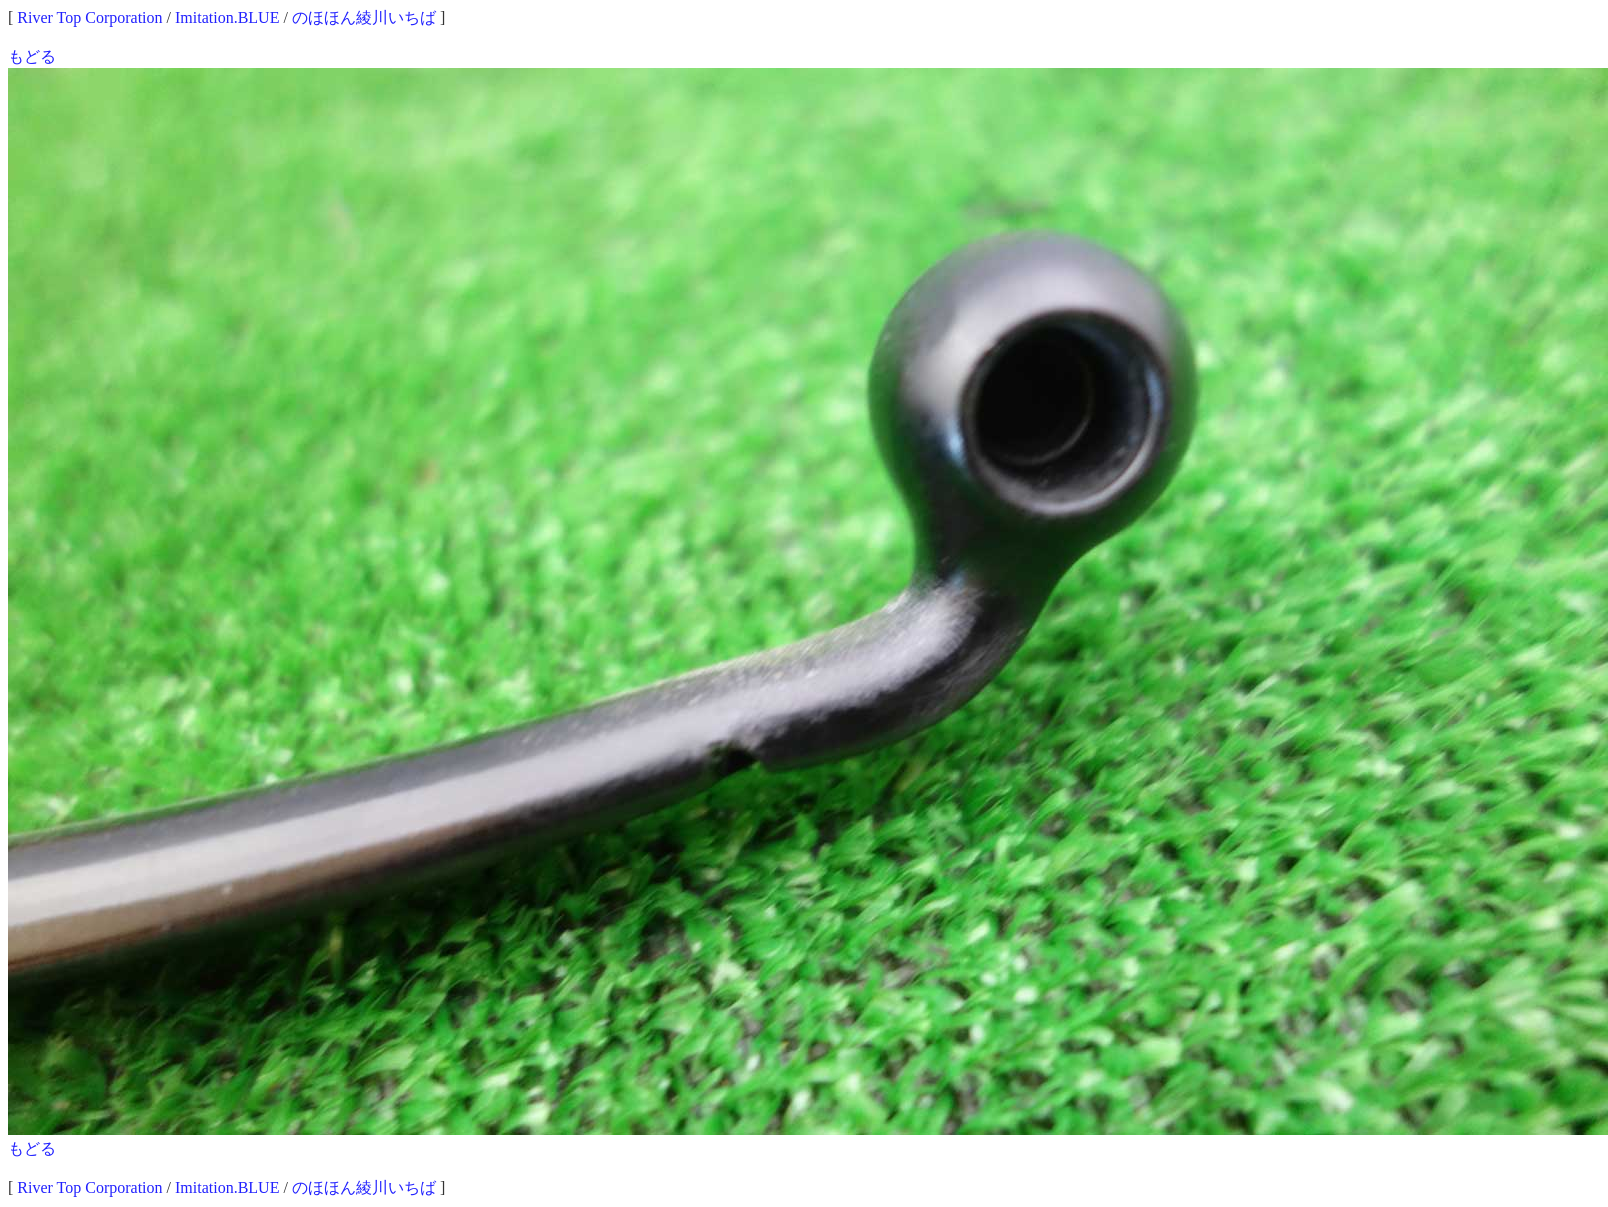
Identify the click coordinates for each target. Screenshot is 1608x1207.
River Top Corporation (89, 17)
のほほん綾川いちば (364, 17)
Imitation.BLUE (227, 17)
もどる (32, 56)
